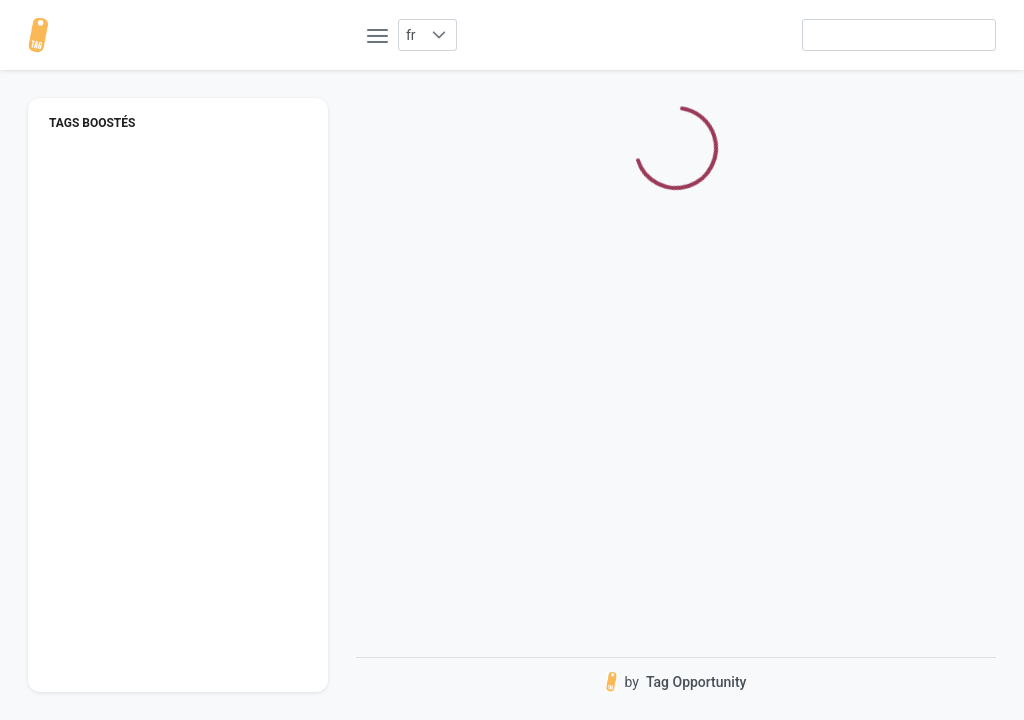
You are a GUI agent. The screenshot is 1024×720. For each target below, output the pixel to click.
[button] (439, 35)
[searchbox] (899, 35)
